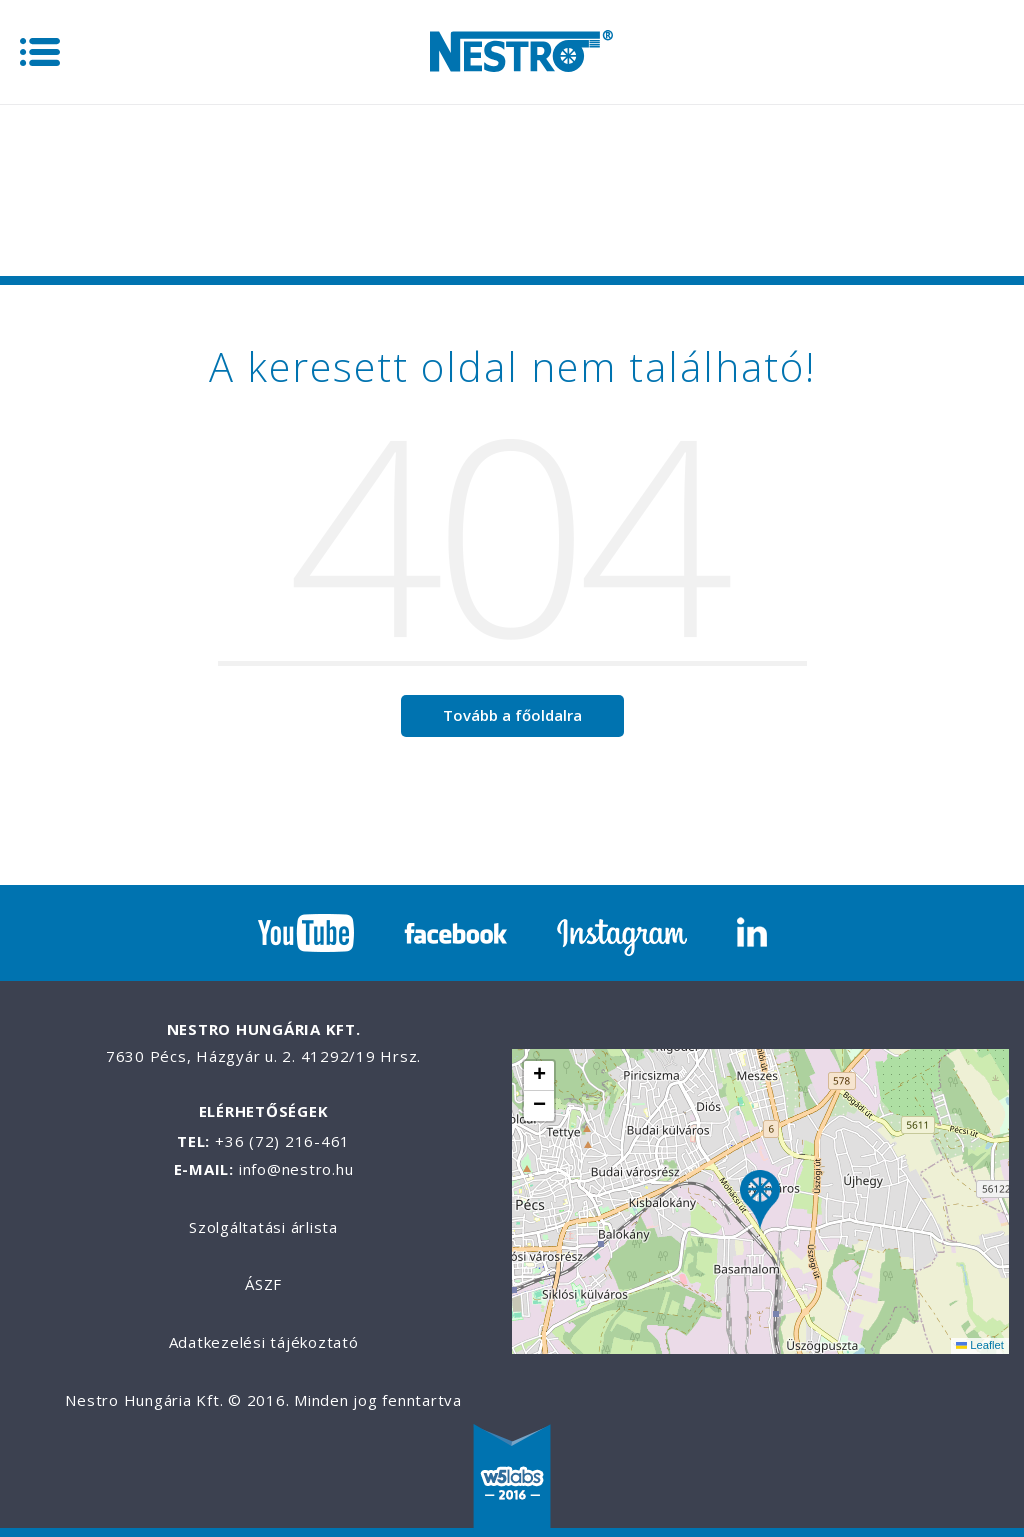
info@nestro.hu (296, 1169)
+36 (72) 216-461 (282, 1141)
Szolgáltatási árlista (263, 1227)
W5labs (512, 1478)
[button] (760, 1201)
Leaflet (980, 1345)
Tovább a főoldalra (512, 715)
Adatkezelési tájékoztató (264, 1342)
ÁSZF (263, 1284)
